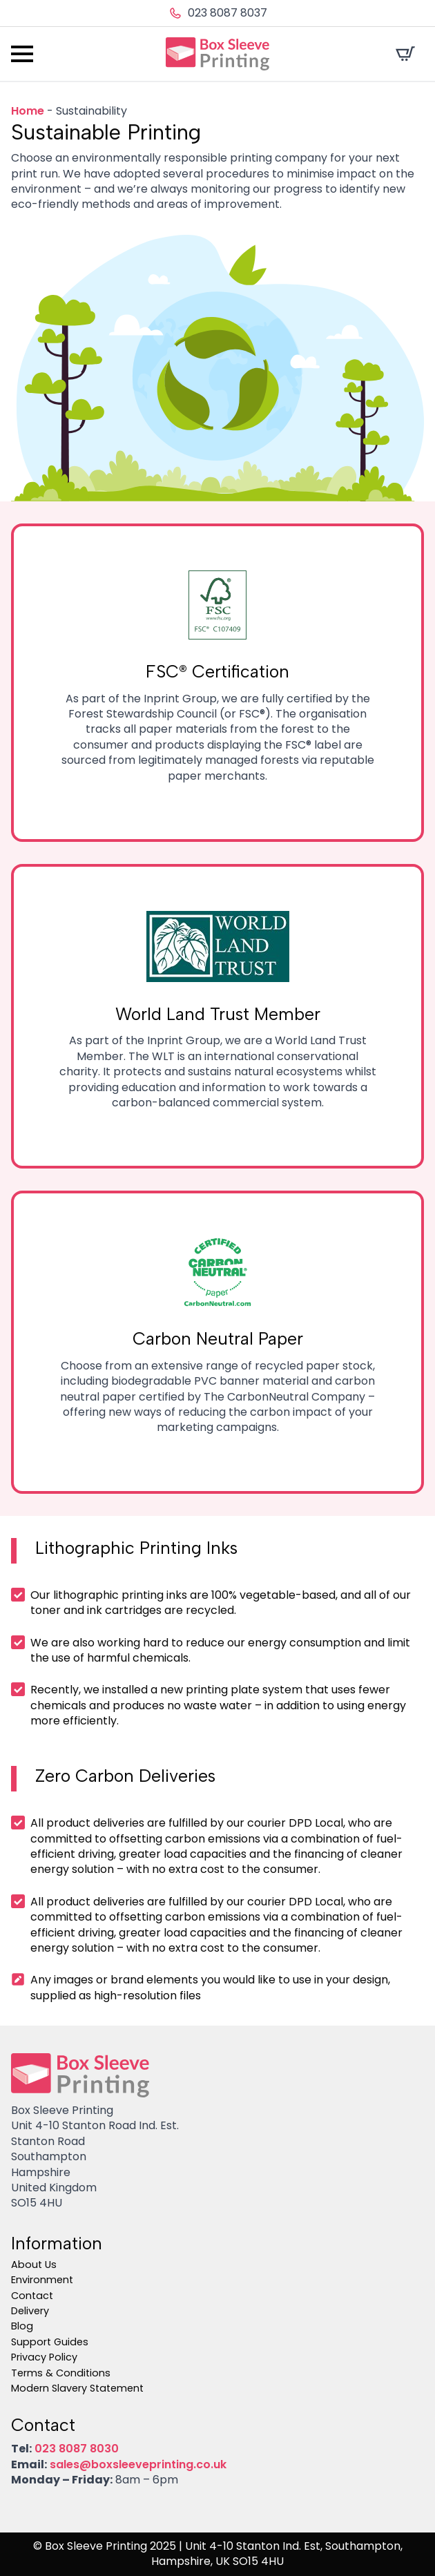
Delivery (30, 2311)
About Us (34, 2264)
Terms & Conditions (60, 2373)
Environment (42, 2280)
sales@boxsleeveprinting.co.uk (138, 2464)
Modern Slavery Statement (77, 2388)
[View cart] (405, 54)
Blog (22, 2326)
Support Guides (49, 2342)
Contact (32, 2295)
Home (27, 111)
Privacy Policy (44, 2357)
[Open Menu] (22, 54)
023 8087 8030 (77, 2449)
